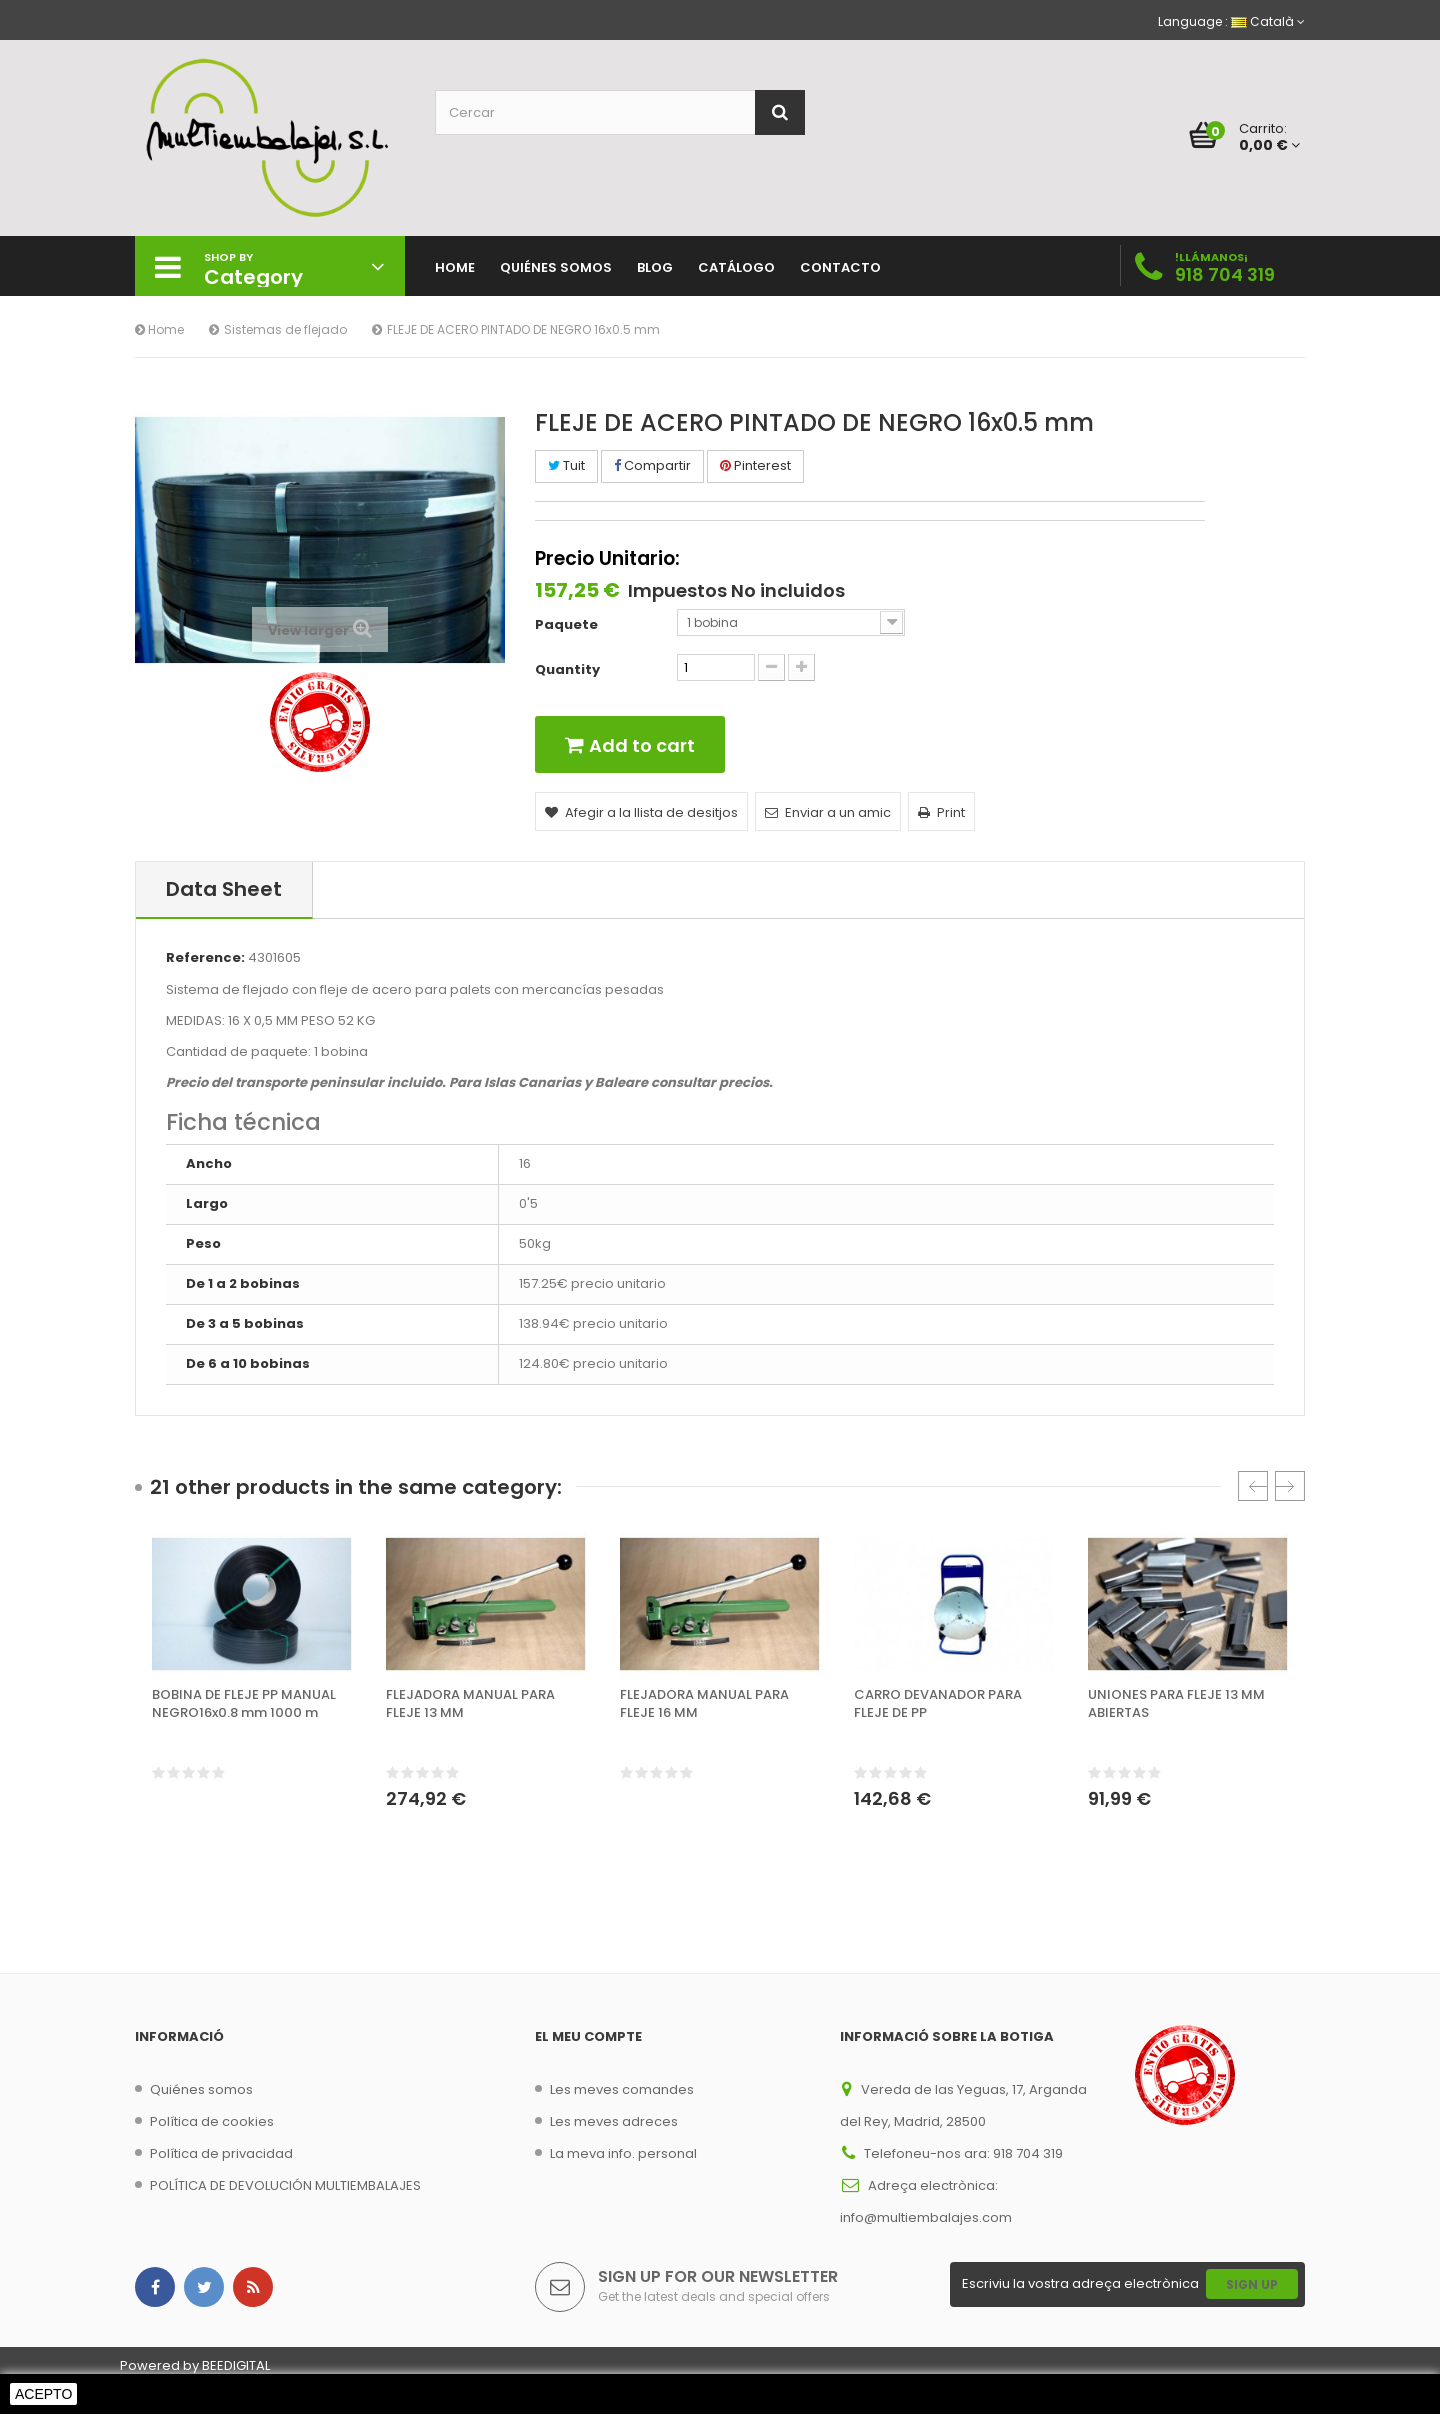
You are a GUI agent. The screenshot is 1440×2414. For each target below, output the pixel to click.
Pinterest (755, 465)
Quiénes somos (201, 2089)
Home (159, 329)
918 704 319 (1225, 274)
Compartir (652, 465)
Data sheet (224, 889)
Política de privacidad (221, 2153)
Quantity (567, 670)
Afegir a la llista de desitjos (641, 812)
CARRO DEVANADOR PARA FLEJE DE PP (938, 1704)
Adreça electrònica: (933, 2185)
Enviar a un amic (828, 812)
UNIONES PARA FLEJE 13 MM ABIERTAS (1176, 1704)
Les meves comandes (622, 2089)
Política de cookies (212, 2121)
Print (941, 812)
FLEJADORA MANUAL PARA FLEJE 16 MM (704, 1704)
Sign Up (1252, 2284)
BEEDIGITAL (236, 2365)
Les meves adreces (614, 2121)
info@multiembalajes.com (926, 2217)
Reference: (205, 958)
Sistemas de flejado (285, 329)
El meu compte (588, 2036)
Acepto (43, 2394)
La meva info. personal (623, 2153)
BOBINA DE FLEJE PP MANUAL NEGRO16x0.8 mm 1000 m (244, 1704)
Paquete (568, 625)
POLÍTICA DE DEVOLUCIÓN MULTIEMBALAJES (285, 2185)
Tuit (566, 465)
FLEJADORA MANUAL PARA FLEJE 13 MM (470, 1704)
